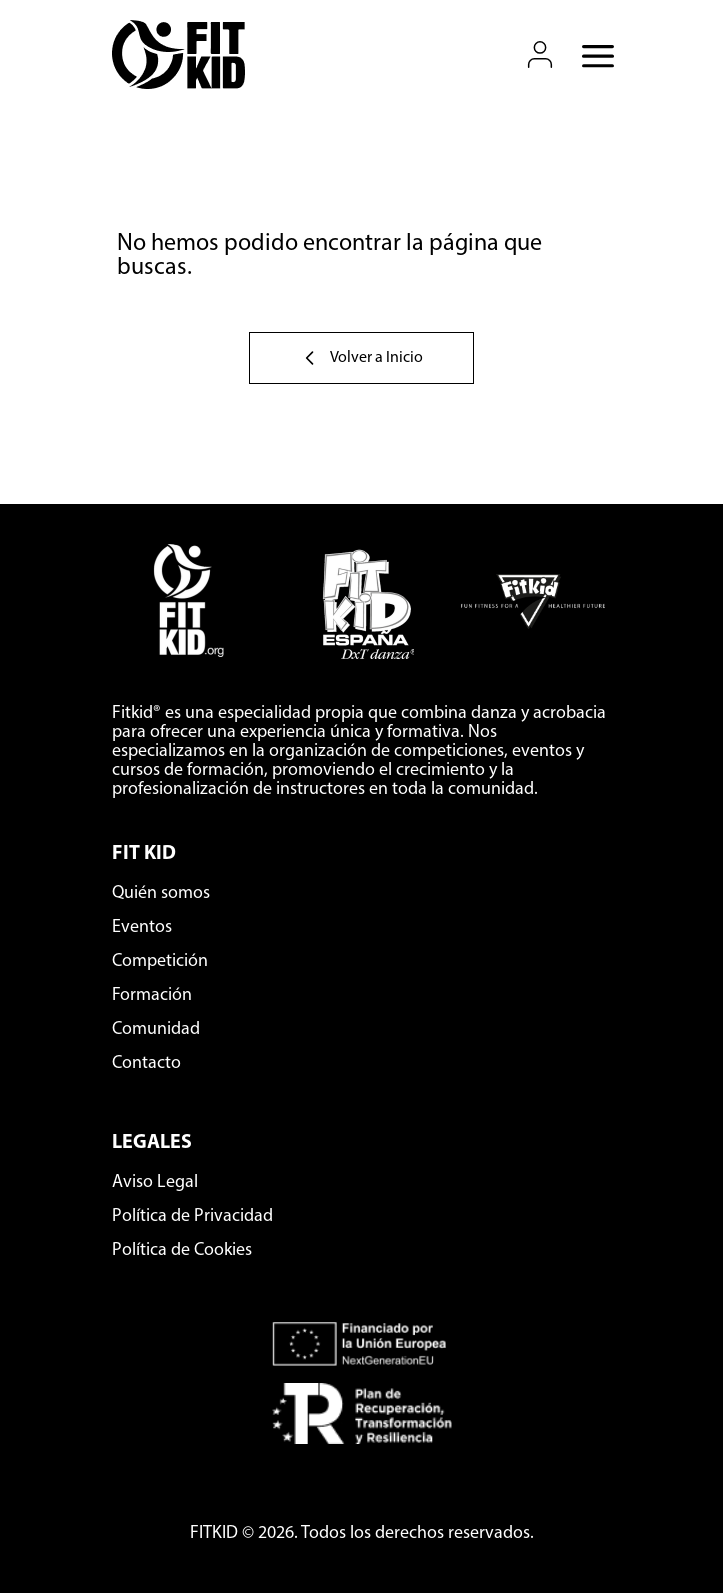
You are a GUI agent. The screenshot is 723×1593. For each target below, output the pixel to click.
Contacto (146, 1063)
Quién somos (161, 893)
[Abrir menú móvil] (592, 55)
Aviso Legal (155, 1182)
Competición (160, 961)
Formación (152, 995)
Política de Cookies (182, 1250)
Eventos (142, 927)
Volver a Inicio (361, 358)
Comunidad (156, 1029)
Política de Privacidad (192, 1216)
